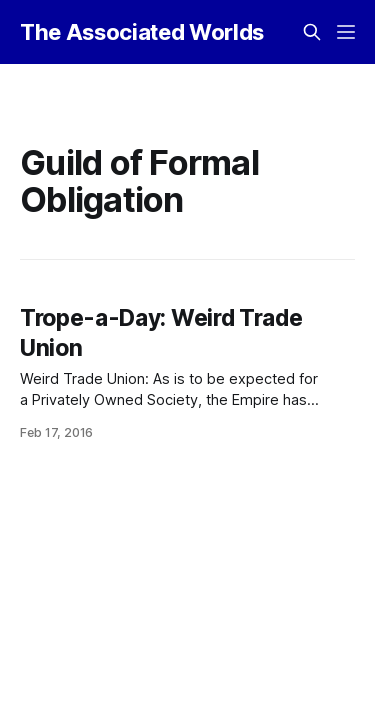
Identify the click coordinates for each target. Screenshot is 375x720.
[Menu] (346, 32)
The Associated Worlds (142, 32)
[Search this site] (312, 32)
